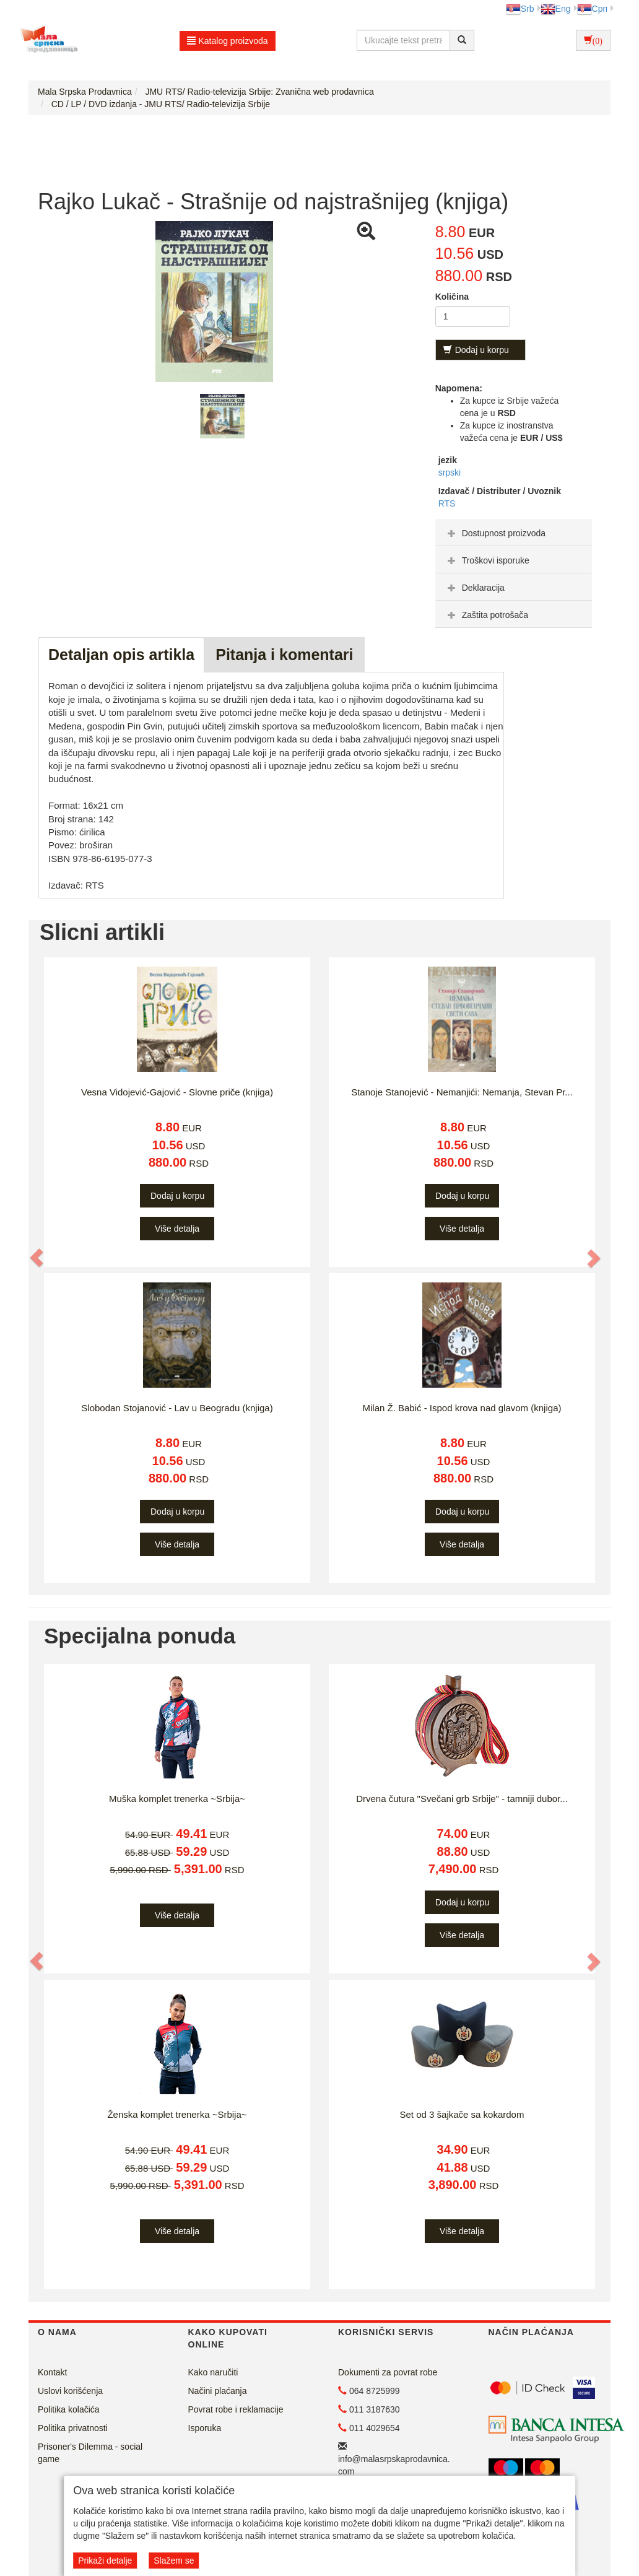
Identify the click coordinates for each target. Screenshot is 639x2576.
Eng (556, 9)
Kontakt (52, 2372)
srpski (449, 472)
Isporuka (205, 2428)
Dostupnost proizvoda (495, 533)
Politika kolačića (69, 2409)
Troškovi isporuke (487, 560)
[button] (37, 1257)
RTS (447, 503)
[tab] (513, 532)
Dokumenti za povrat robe (387, 2372)
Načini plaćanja (217, 2391)
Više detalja (177, 1229)
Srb (520, 9)
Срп (592, 9)
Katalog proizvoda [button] (227, 41)
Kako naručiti (213, 2372)
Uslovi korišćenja (70, 2391)
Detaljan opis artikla (121, 654)
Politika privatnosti (73, 2428)
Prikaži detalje (105, 2560)
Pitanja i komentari (284, 654)
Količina (452, 297)
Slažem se (174, 2560)
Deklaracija (475, 588)
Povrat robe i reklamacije (236, 2409)
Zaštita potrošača (486, 615)
